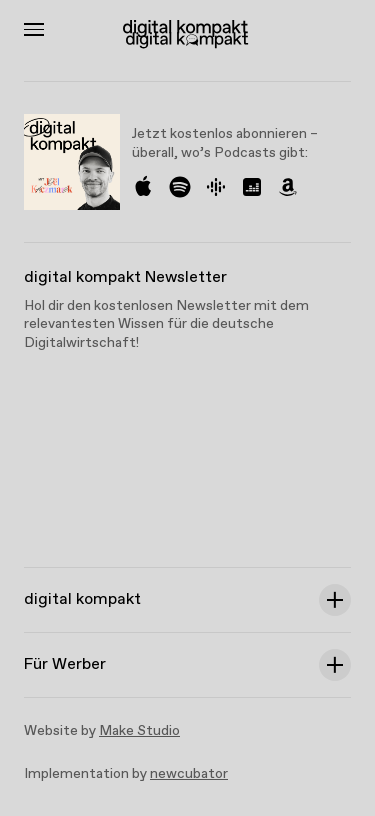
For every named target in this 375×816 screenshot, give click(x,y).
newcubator (189, 774)
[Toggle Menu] (34, 29)
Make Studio (139, 731)
